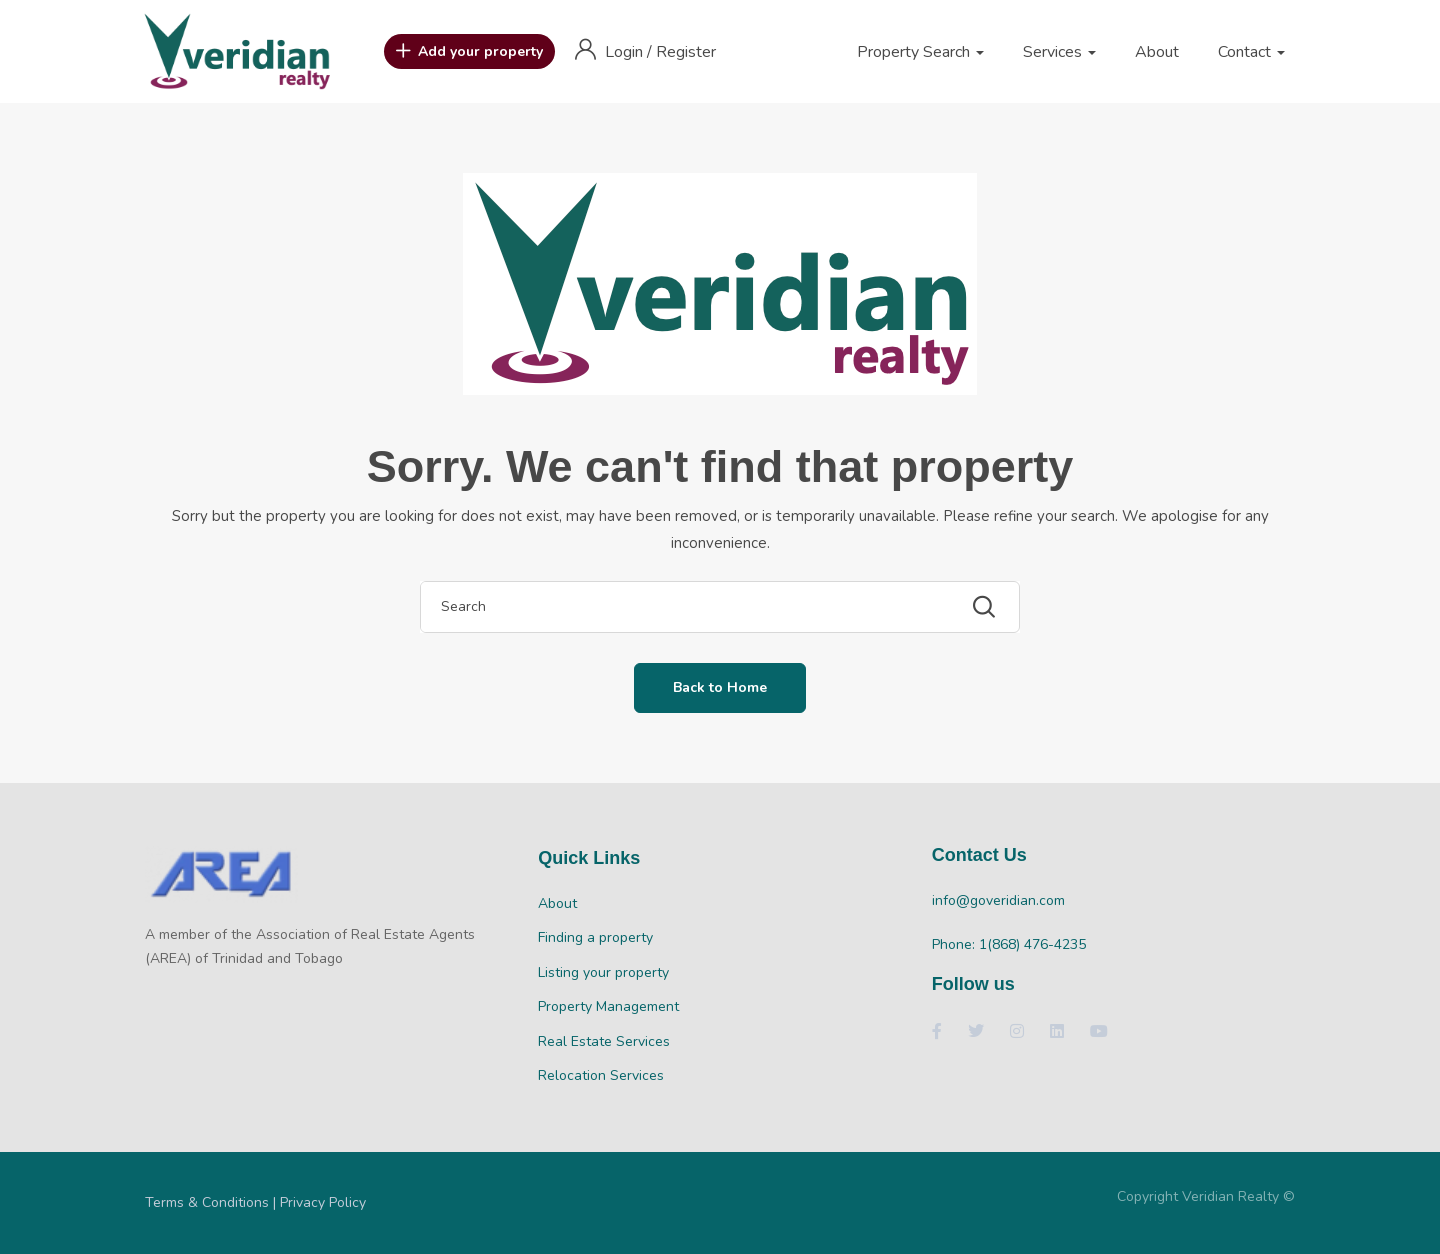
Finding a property (595, 937)
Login (626, 52)
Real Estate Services (604, 1041)
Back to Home (720, 687)
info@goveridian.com (998, 900)
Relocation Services (601, 1075)
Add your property (469, 52)
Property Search (920, 52)
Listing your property (603, 972)
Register (686, 52)
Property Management (608, 1006)
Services (1059, 52)
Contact (1251, 52)
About (1157, 52)
